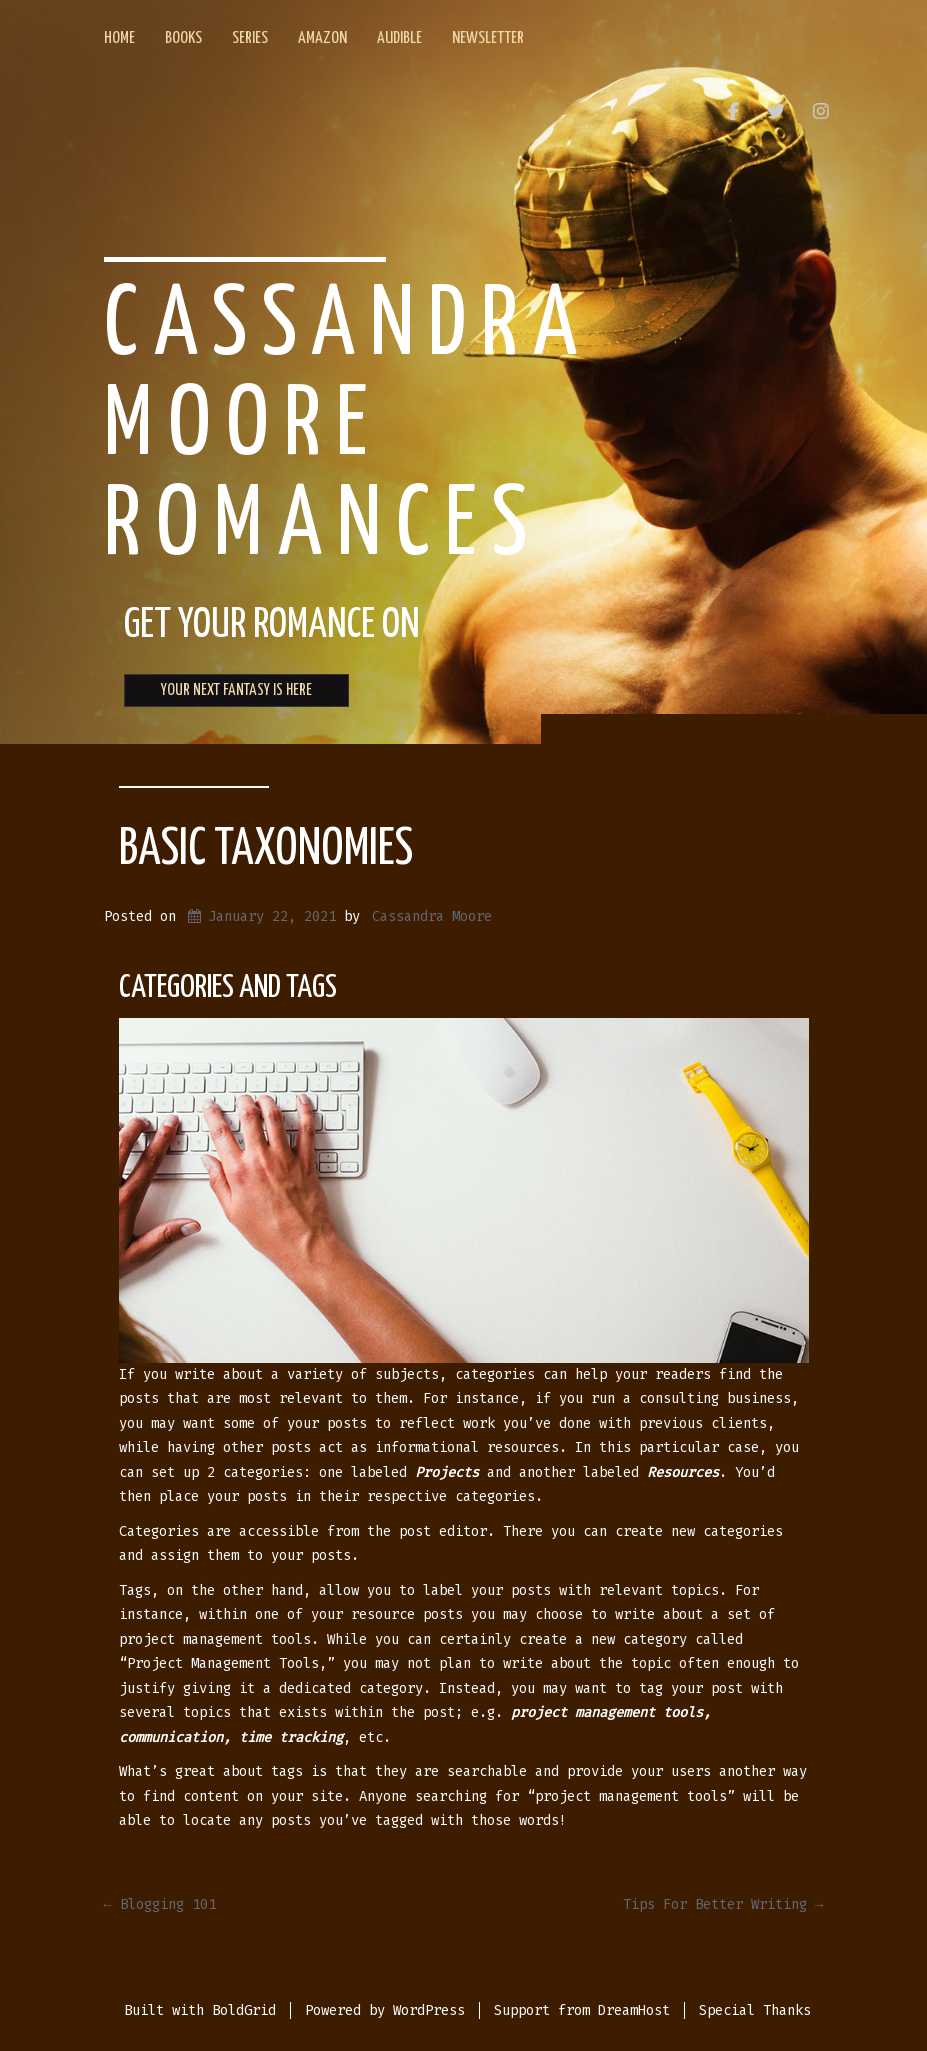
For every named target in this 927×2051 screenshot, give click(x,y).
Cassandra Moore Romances (348, 427)
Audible (399, 38)
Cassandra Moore (432, 916)
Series (250, 38)
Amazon (322, 38)
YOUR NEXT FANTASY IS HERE (236, 690)
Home (119, 38)
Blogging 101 (160, 1904)
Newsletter (488, 38)
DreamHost (634, 2010)
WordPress (429, 2010)
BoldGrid (244, 2010)
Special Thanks (755, 2010)
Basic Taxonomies (266, 850)
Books (183, 38)
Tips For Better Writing (723, 1904)
